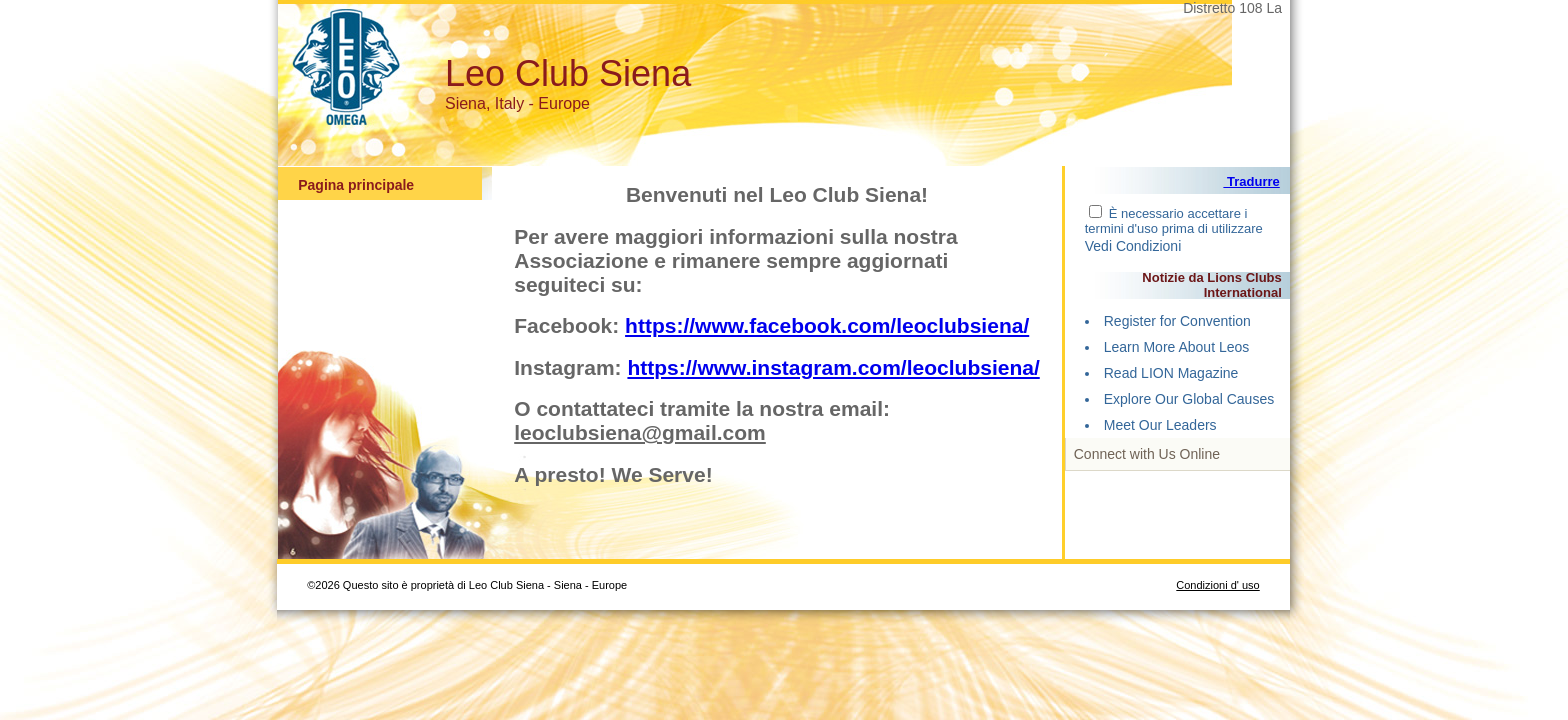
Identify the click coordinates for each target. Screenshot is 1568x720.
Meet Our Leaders (1160, 425)
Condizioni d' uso (1217, 585)
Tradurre (1251, 181)
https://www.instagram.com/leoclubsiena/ (833, 367)
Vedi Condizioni (1133, 246)
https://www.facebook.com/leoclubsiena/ (827, 325)
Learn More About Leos (1177, 347)
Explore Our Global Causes (1189, 399)
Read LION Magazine (1171, 373)
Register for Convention (1177, 321)
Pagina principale (356, 185)
